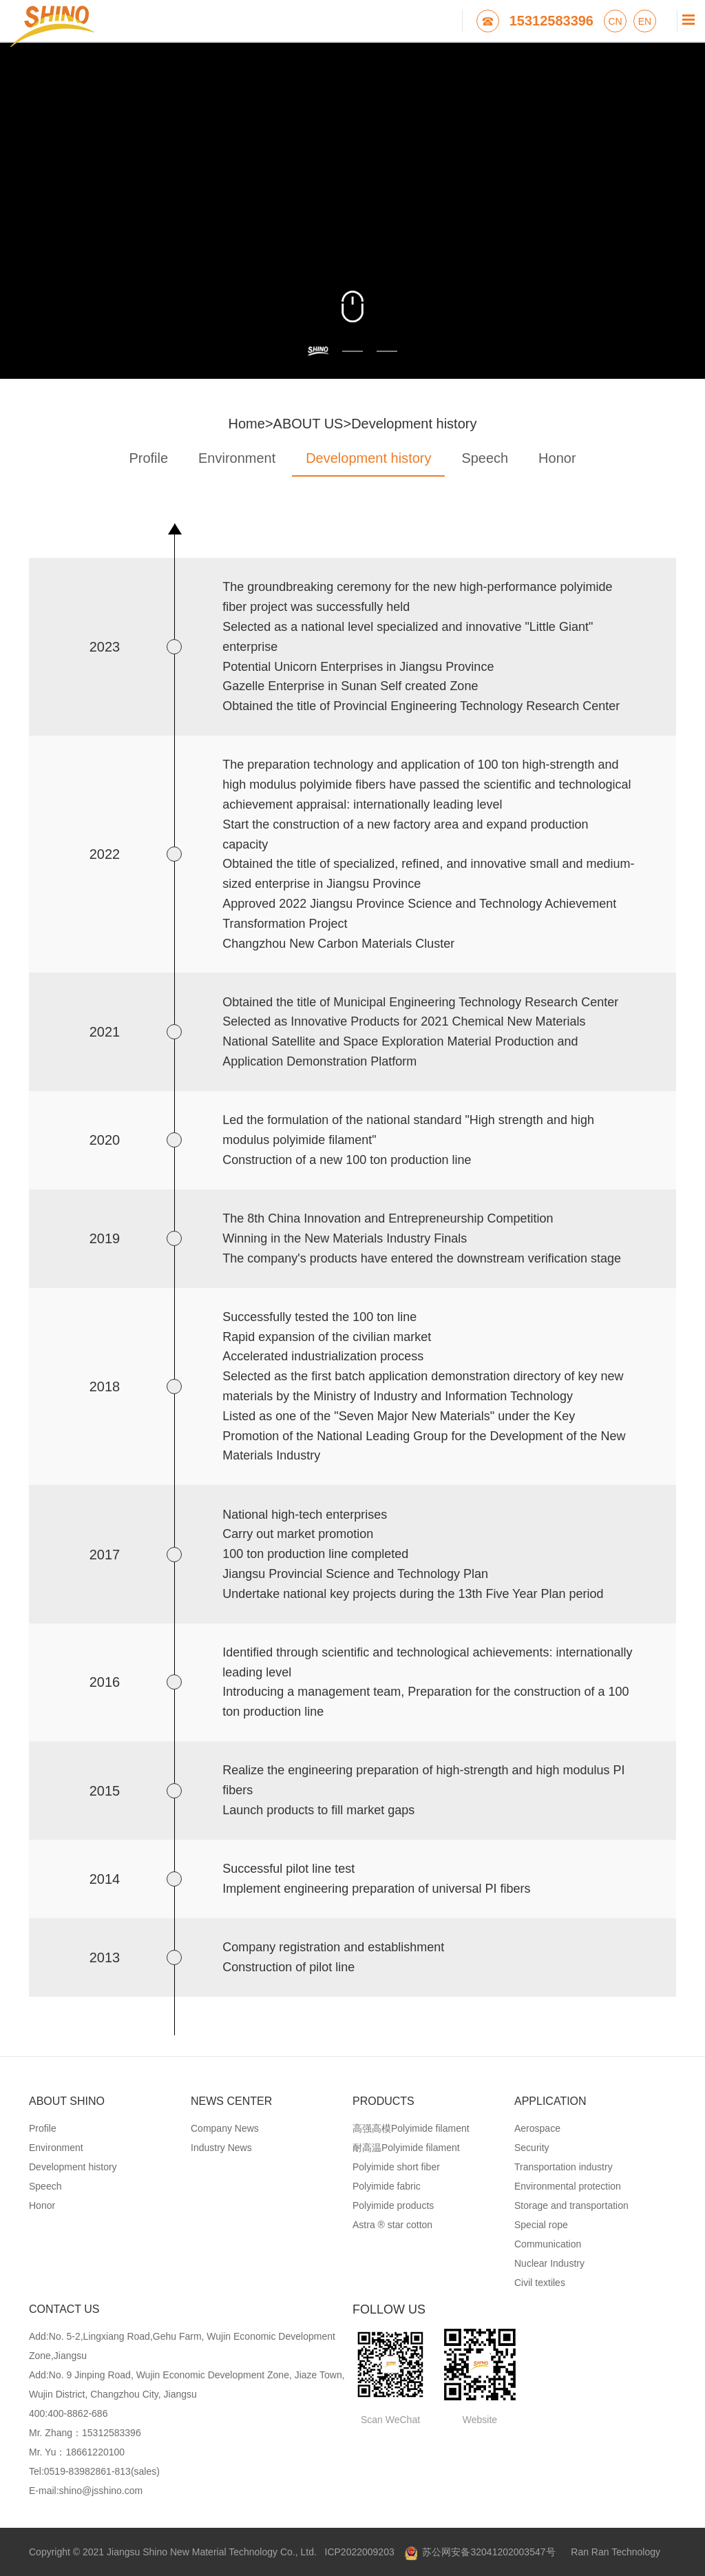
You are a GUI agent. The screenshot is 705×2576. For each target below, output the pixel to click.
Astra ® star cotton (392, 2224)
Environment (236, 458)
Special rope (541, 2224)
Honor (557, 458)
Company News (225, 2128)
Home (247, 423)
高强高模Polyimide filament (411, 2128)
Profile (148, 458)
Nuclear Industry (549, 2263)
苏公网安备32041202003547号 (480, 2551)
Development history (413, 423)
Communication (547, 2244)
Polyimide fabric (386, 2186)
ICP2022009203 (359, 2551)
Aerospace (537, 2128)
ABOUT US (308, 423)
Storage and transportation (571, 2205)
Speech (484, 458)
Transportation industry (563, 2166)
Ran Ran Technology (615, 2551)
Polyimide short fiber (396, 2166)
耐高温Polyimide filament (406, 2147)
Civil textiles (539, 2282)
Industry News (221, 2147)
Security (531, 2147)
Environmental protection (567, 2186)
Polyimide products (393, 2205)
